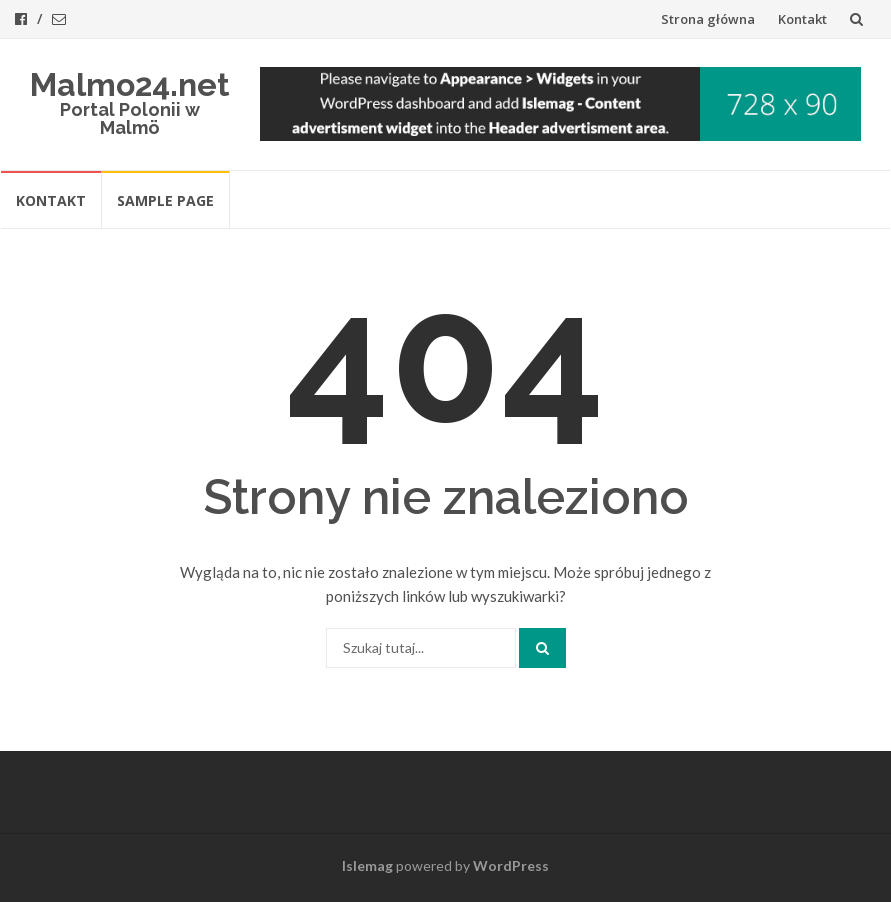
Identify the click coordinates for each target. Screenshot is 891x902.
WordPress (511, 865)
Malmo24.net (130, 84)
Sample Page (165, 200)
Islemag (367, 865)
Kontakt (802, 19)
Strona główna (708, 19)
